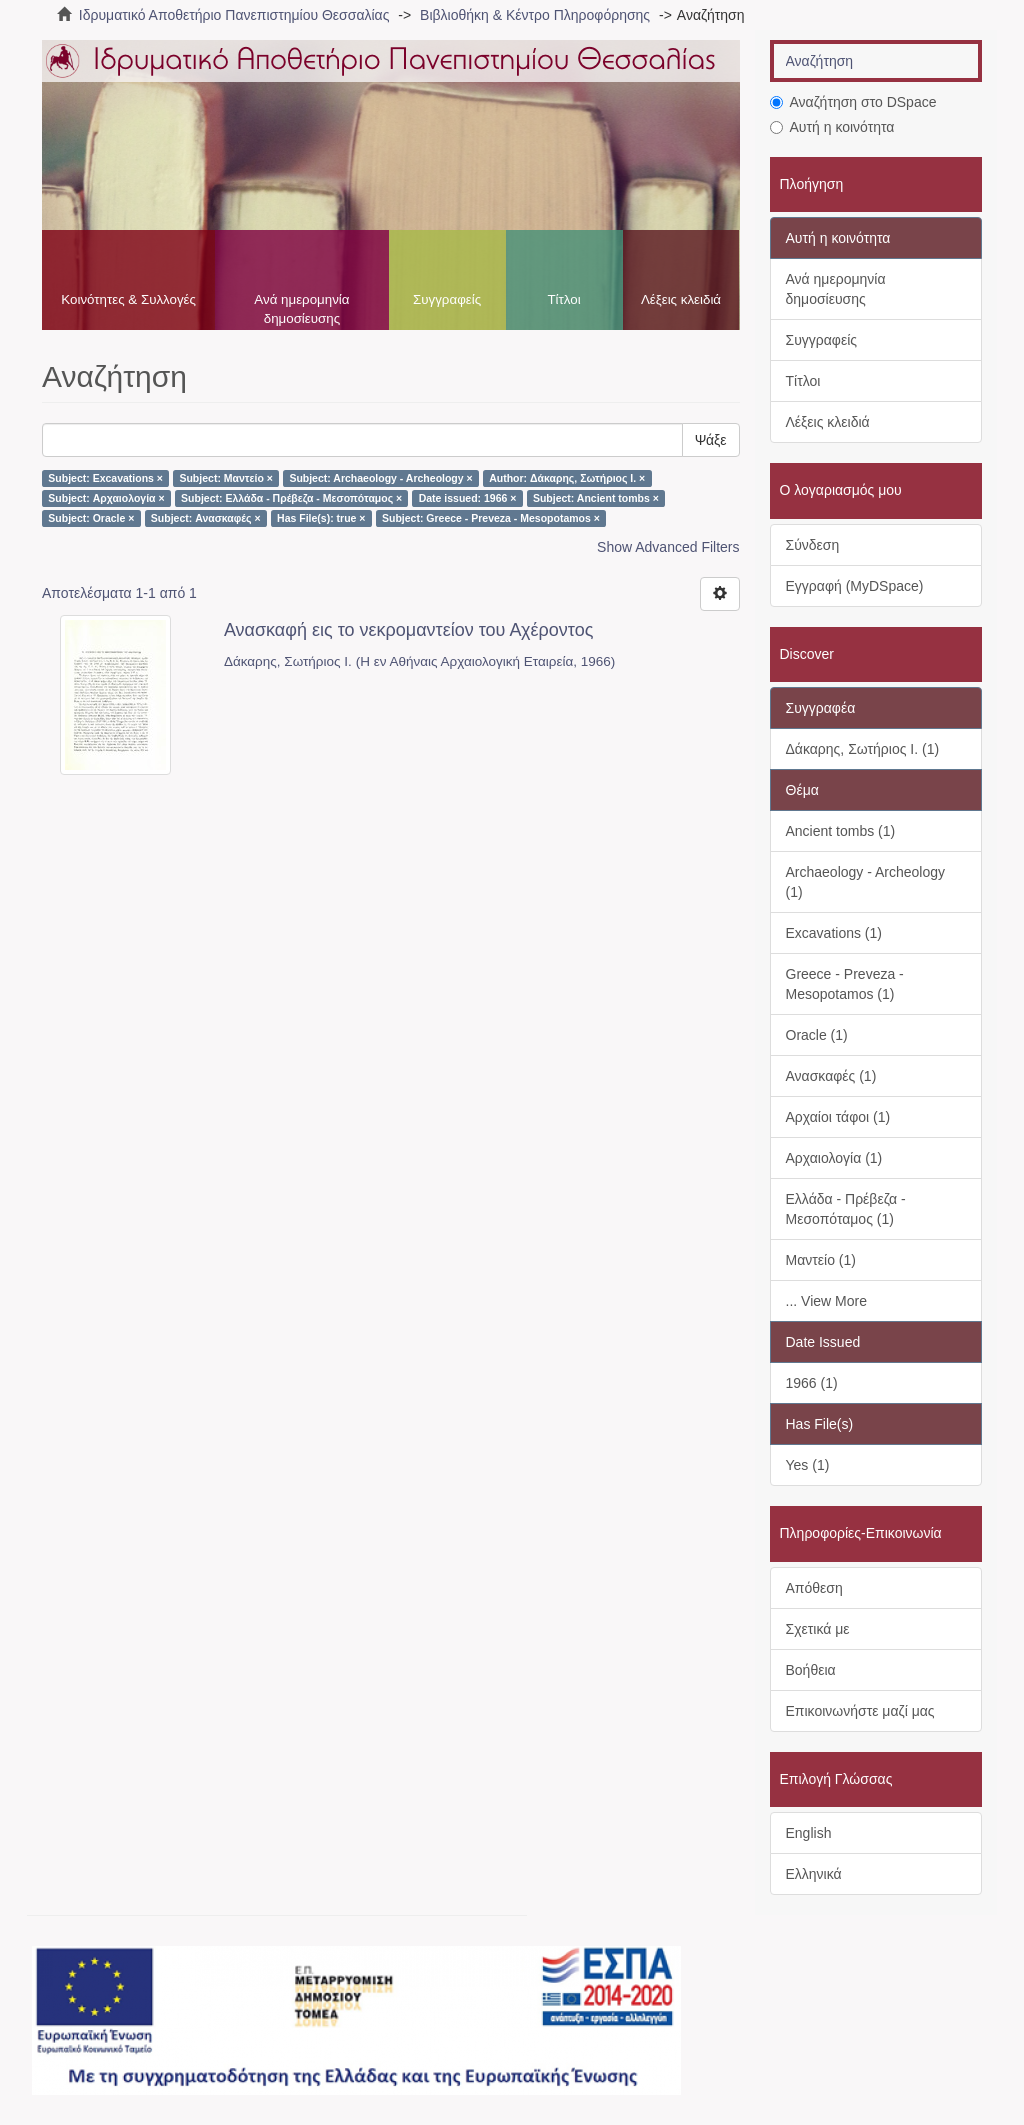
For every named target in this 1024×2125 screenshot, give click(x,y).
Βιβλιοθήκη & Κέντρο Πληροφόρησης (535, 15)
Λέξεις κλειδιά (681, 299)
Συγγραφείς (447, 299)
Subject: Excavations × (105, 478)
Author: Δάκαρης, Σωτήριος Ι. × (567, 478)
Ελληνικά (814, 1874)
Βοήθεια (811, 1670)
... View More (826, 1301)
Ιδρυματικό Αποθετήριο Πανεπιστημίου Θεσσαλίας (234, 15)
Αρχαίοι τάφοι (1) (838, 1117)
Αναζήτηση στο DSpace (853, 102)
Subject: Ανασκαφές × (206, 518)
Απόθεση (814, 1588)
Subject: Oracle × (91, 518)
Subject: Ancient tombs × (596, 498)
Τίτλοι (563, 299)
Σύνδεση (813, 545)
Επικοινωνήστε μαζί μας (860, 1711)
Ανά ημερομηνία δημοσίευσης (301, 309)
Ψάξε (711, 440)
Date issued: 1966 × (468, 498)
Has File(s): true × (321, 518)
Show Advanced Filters (668, 547)
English (809, 1833)
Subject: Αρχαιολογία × (106, 498)
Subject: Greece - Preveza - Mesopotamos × (491, 518)
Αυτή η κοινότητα (832, 127)
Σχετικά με (818, 1629)
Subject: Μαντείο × (225, 478)
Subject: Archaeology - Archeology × (380, 478)
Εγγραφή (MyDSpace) (855, 586)
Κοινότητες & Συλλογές (128, 299)
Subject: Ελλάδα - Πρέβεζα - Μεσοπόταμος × (291, 498)
